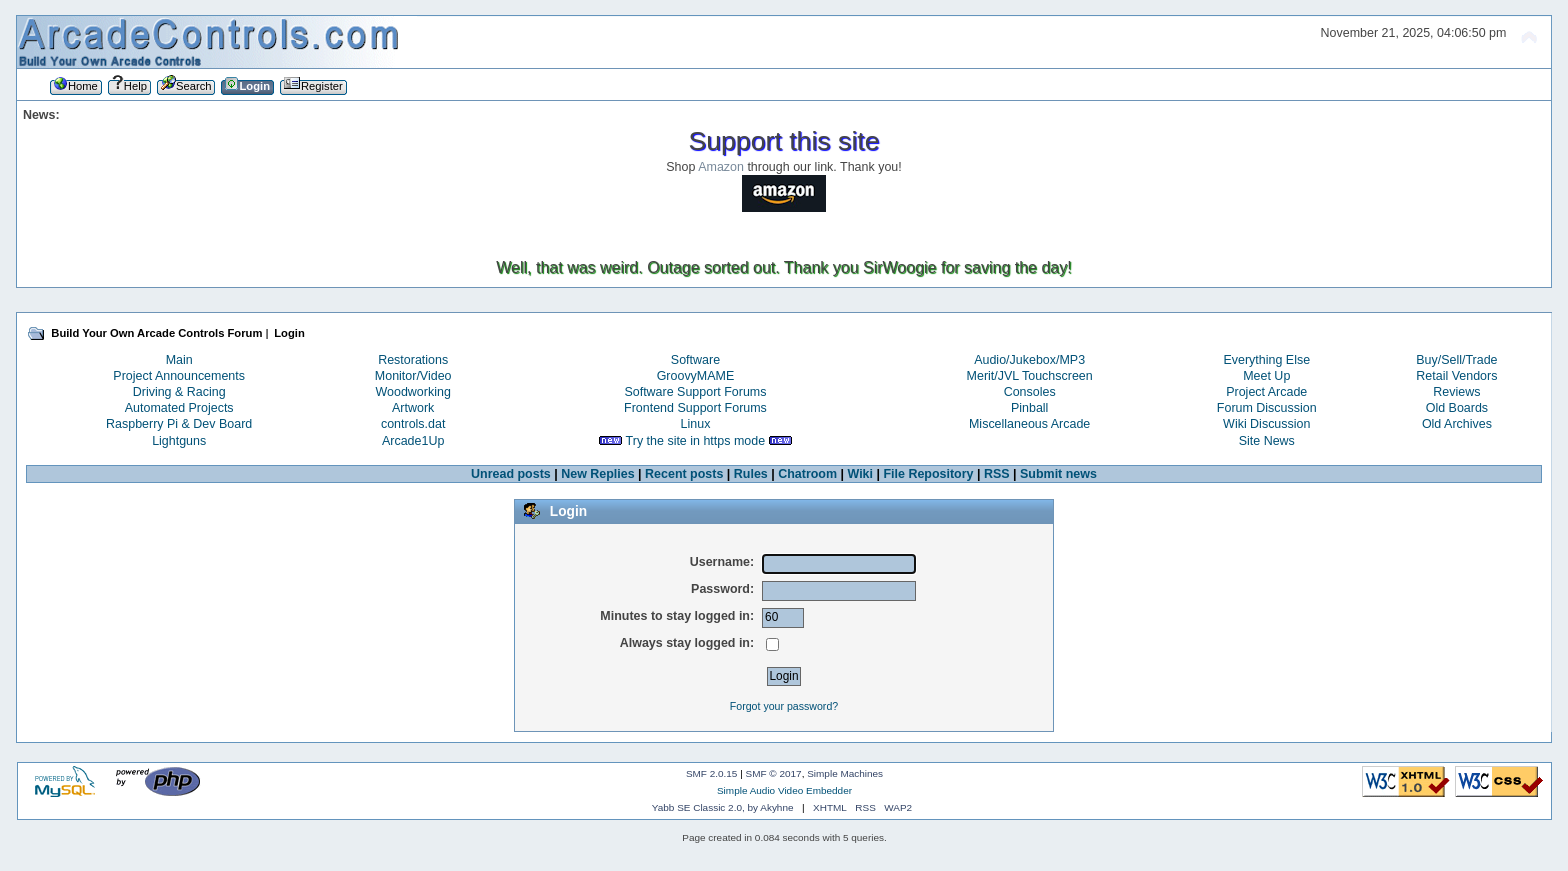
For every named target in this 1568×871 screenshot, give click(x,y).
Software (695, 360)
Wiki (861, 474)
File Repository (928, 474)
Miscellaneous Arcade (1029, 424)
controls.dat (413, 424)
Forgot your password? (784, 706)
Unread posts (511, 474)
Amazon (721, 167)
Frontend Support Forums (695, 408)
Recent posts (684, 474)
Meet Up (1266, 376)
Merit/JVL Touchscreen (1030, 376)
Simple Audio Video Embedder (784, 790)
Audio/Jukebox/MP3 (1029, 360)
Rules (751, 474)
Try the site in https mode (696, 441)
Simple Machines (845, 773)
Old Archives (1457, 424)
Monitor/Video (413, 376)
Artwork (413, 408)
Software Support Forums (695, 392)
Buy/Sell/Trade (1456, 360)
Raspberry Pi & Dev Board (179, 424)
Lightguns (179, 441)
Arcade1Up (413, 441)
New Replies (597, 474)
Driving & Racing (179, 392)
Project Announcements (179, 376)
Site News (1267, 441)
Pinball (1029, 408)
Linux (696, 424)
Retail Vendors (1456, 376)
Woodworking (413, 392)
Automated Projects (179, 408)
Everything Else (1266, 360)
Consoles (1030, 392)
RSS (997, 474)
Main (179, 360)
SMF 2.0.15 (712, 773)
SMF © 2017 (774, 773)
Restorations (413, 360)
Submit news (1058, 474)
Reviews (1456, 392)
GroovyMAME (696, 376)
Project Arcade (1266, 392)
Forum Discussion (1267, 408)
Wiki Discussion (1266, 424)
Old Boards (1457, 408)
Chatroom (807, 474)
